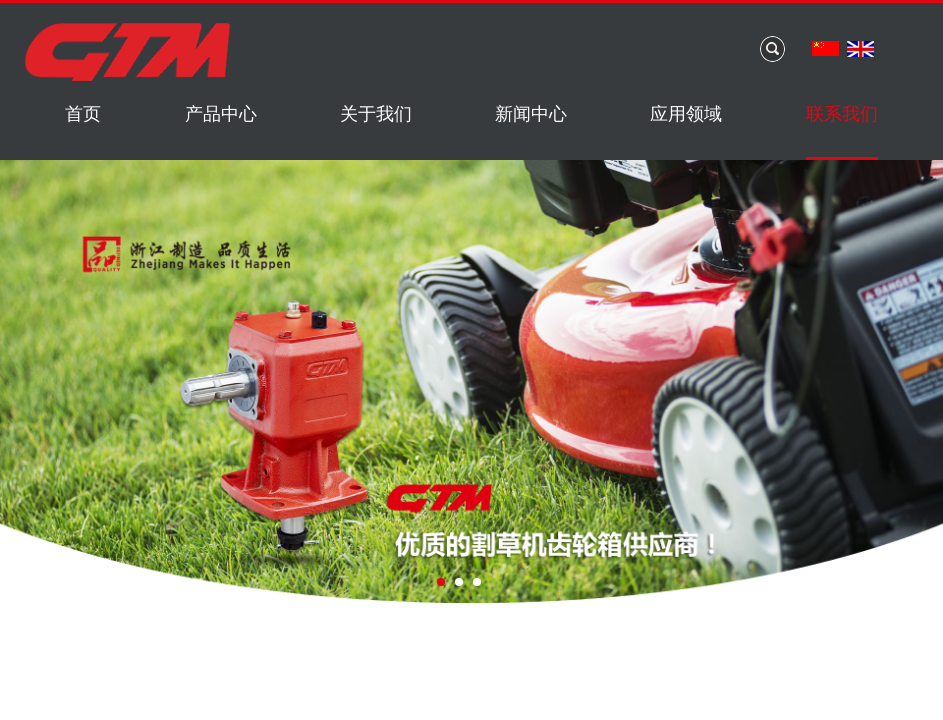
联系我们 (842, 114)
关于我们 (376, 114)
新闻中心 (531, 114)
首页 (83, 114)
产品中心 (221, 114)
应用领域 (686, 114)
